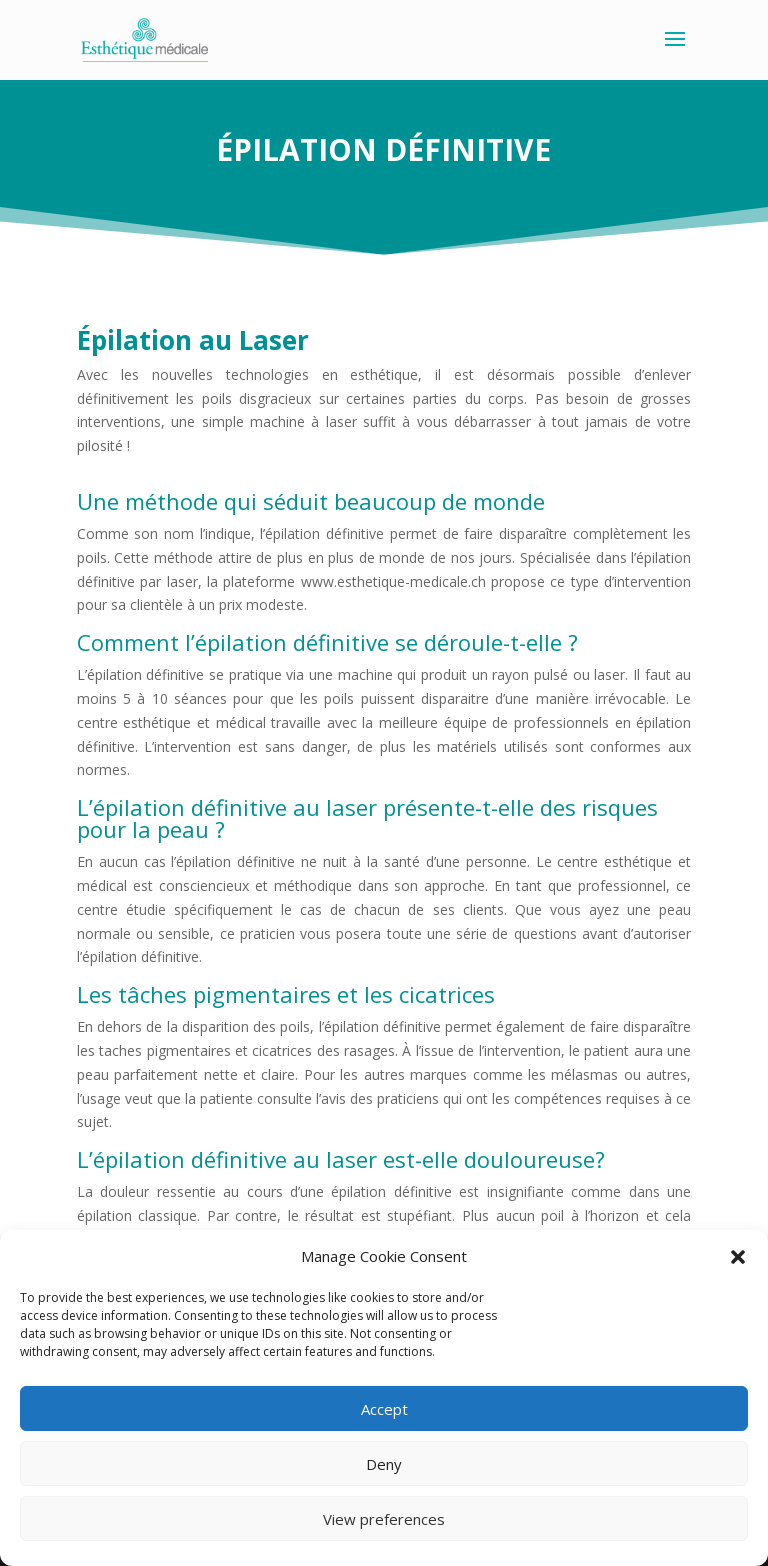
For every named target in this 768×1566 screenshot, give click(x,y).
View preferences (384, 1519)
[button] (738, 1257)
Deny (384, 1464)
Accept (384, 1409)
